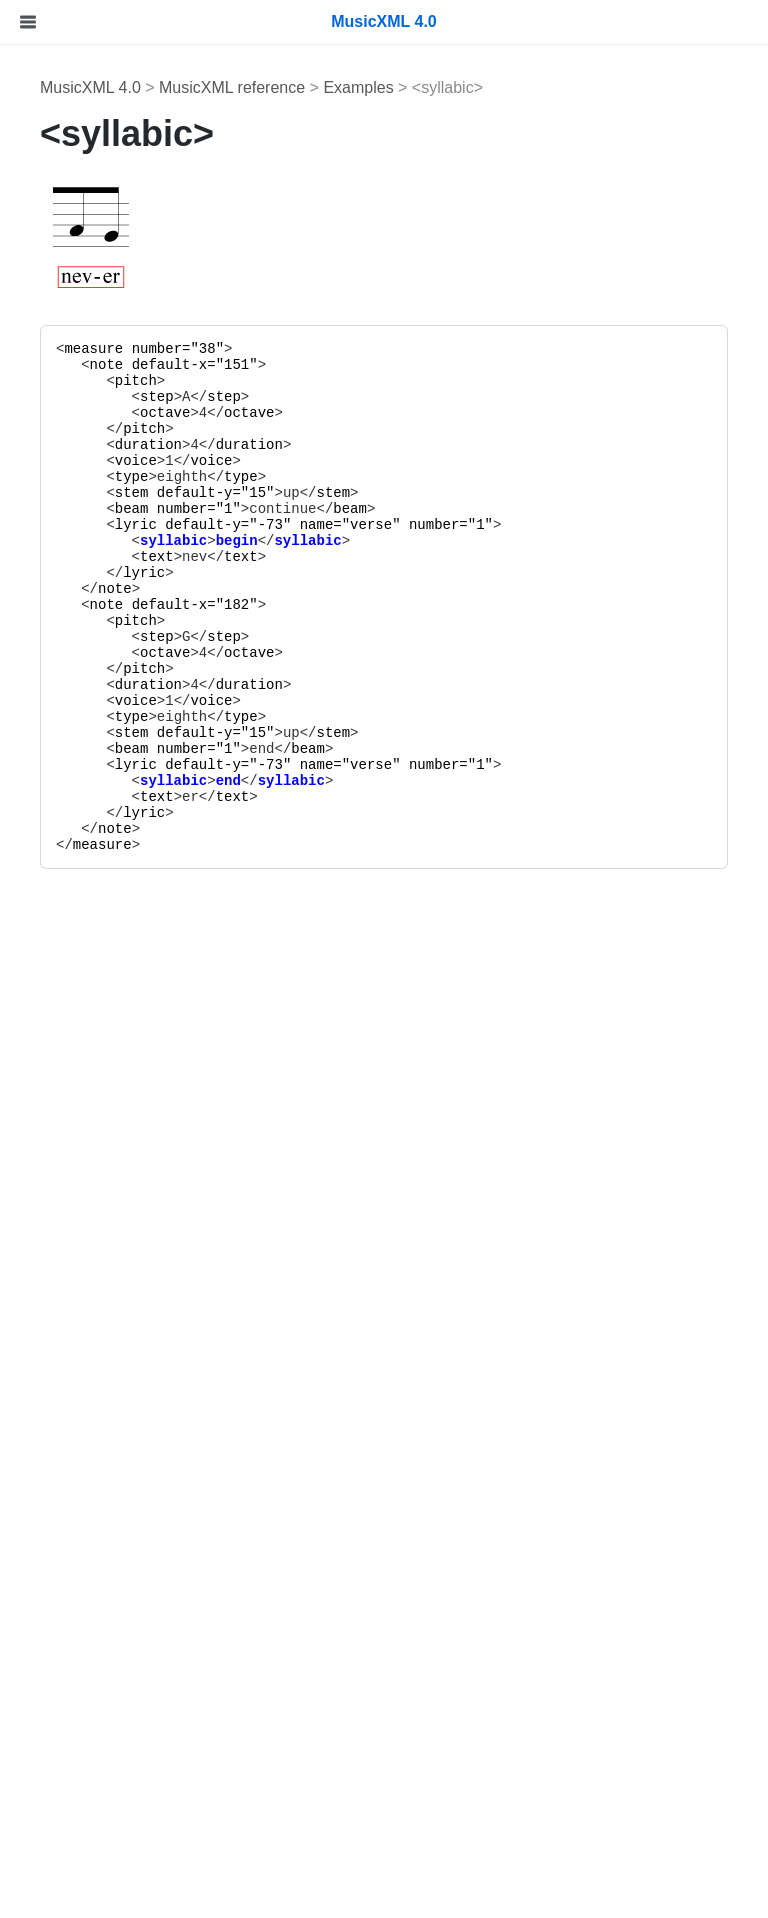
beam (132, 509)
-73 (270, 525)
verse (371, 525)
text (157, 557)
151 (236, 365)
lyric (136, 525)
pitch (136, 381)
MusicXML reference (232, 87)
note (107, 365)
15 (257, 493)
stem (132, 493)
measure (93, 349)
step (157, 397)
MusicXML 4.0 (90, 87)
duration (148, 445)
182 (236, 605)
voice (136, 461)
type (132, 477)
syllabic (173, 541)
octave (165, 413)
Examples (358, 87)
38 (207, 349)
